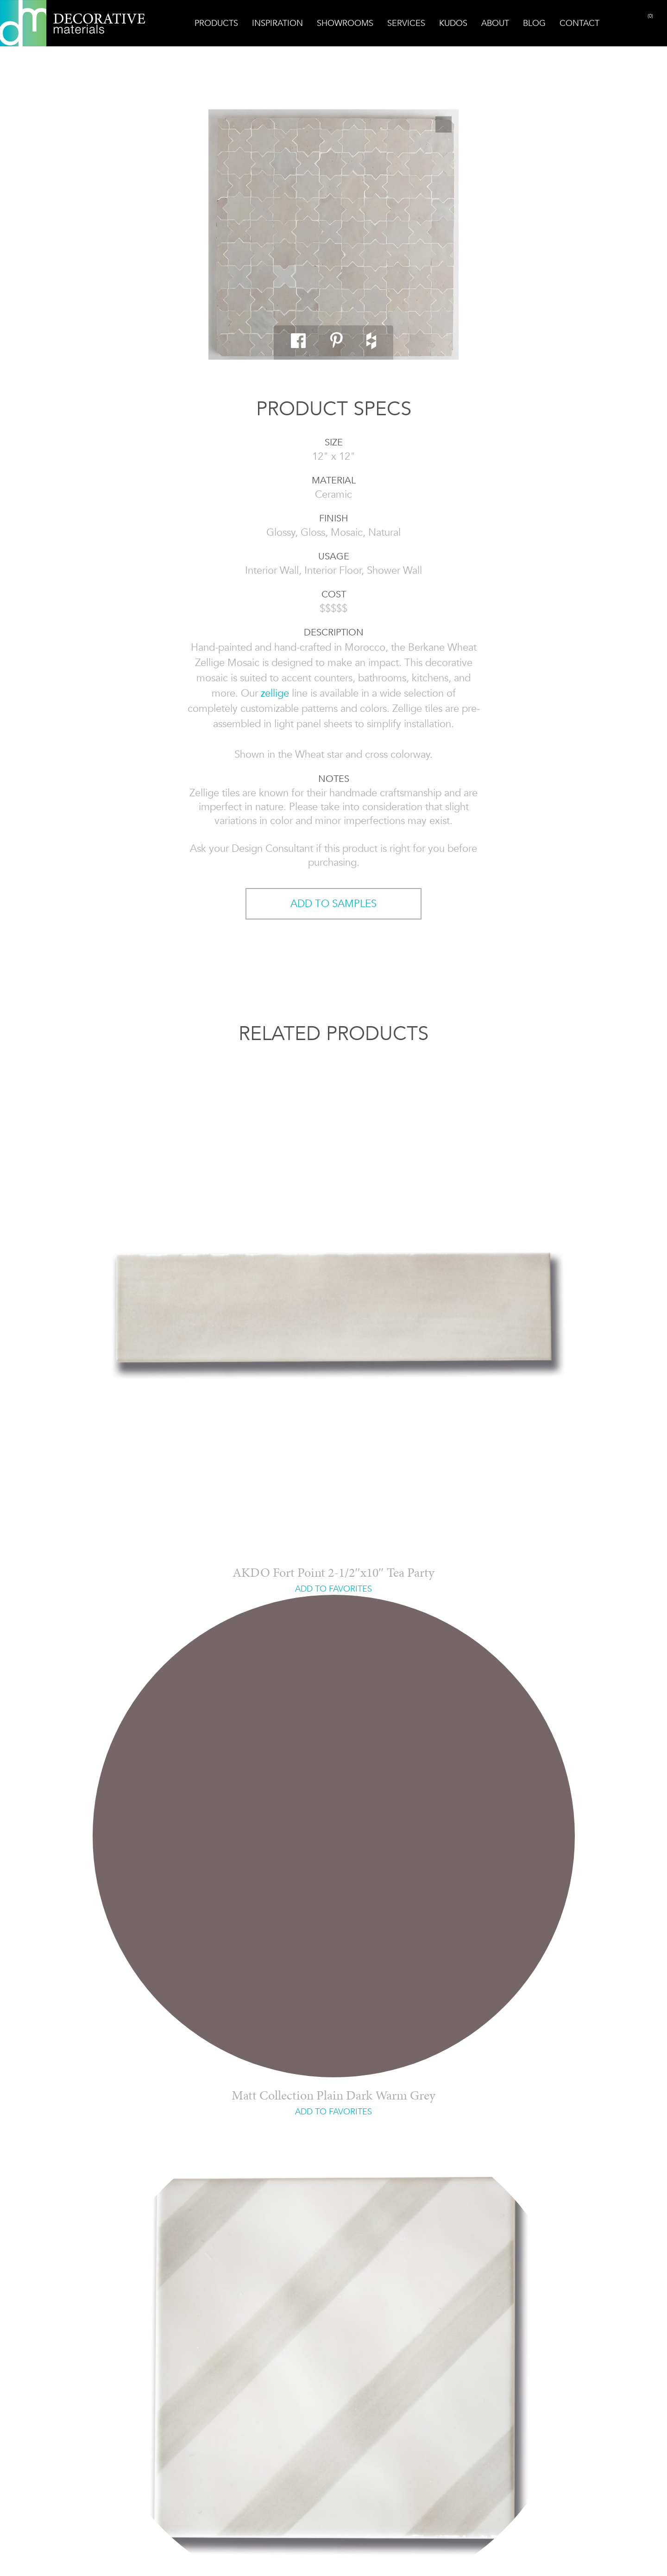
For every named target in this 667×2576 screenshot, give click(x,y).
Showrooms (345, 23)
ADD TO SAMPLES (333, 903)
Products (216, 23)
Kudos (453, 23)
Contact (579, 23)
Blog (534, 23)
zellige (275, 693)
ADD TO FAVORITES (333, 1588)
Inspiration (277, 23)
